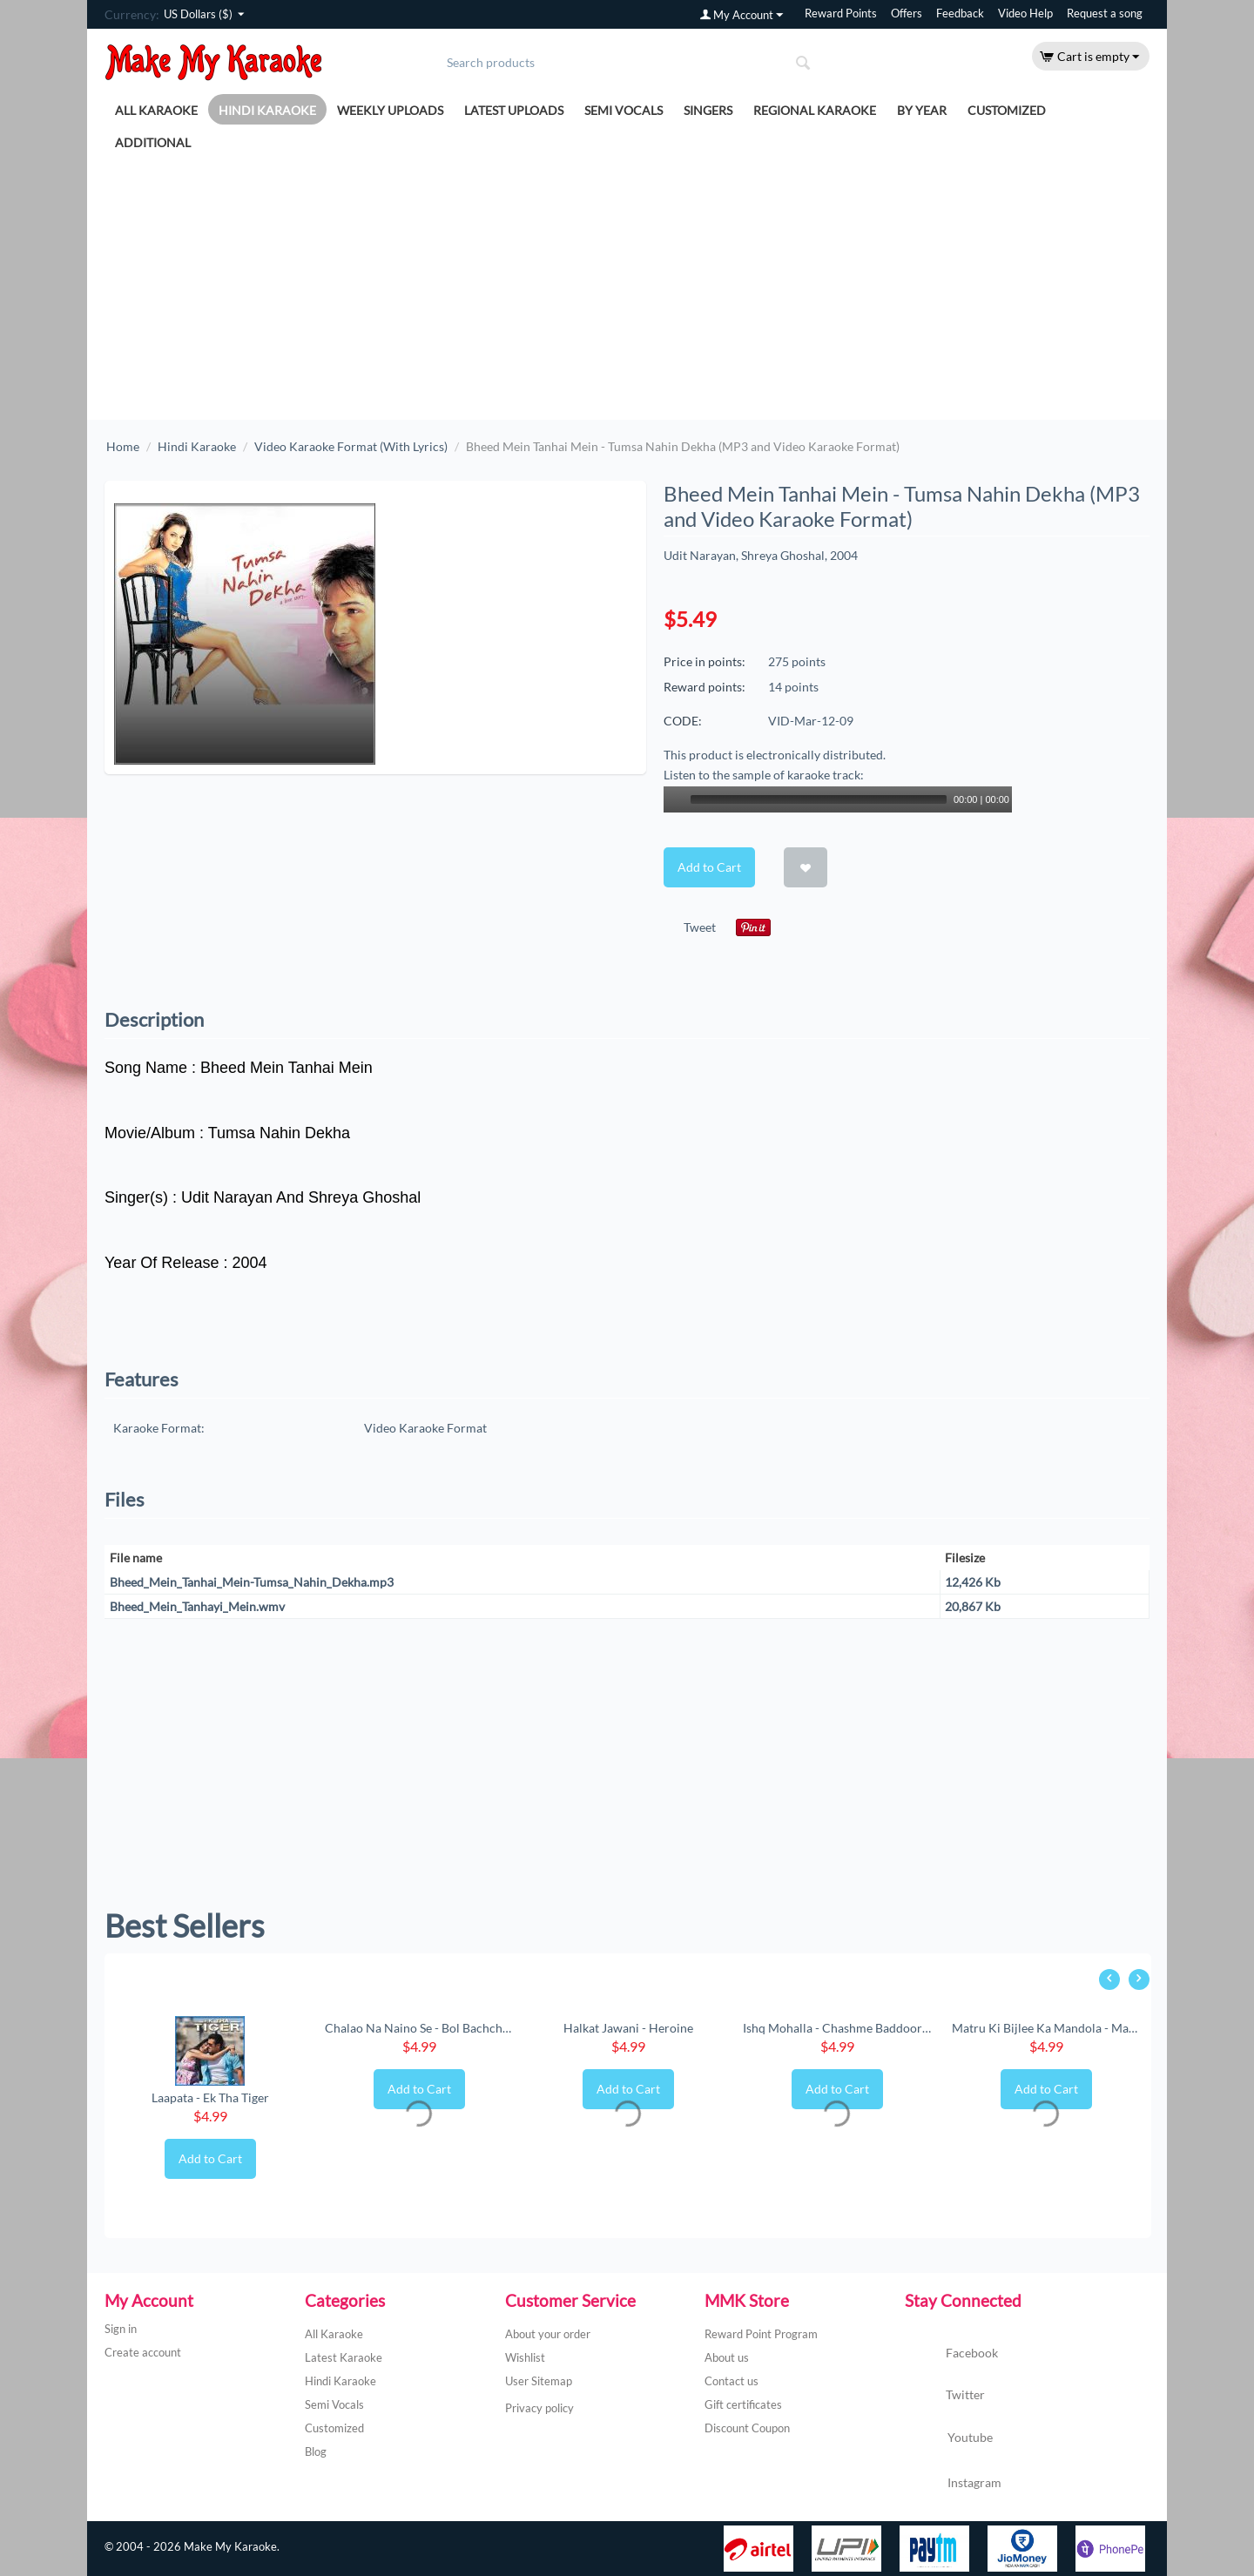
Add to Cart (709, 867)
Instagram (953, 2483)
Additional (153, 142)
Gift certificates (743, 2404)
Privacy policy (539, 2408)
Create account (142, 2352)
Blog (316, 2451)
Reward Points (841, 13)
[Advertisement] (627, 289)
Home (122, 446)
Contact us (731, 2381)
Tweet (700, 927)
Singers (708, 110)
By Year (922, 110)
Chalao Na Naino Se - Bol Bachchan (419, 2027)
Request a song (1105, 13)
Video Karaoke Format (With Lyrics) (351, 446)
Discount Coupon (747, 2428)
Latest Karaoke (343, 2357)
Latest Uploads (513, 110)
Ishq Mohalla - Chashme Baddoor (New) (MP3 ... (837, 2027)
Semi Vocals (623, 110)
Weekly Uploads (390, 110)
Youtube (949, 2439)
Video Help (1025, 13)
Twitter (945, 2395)
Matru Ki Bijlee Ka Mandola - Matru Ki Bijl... (1046, 2027)
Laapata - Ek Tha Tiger (210, 2097)
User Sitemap (538, 2381)
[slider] (819, 799)
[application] (838, 799)
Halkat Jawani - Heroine (628, 2027)
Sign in (120, 2329)
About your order (547, 2334)
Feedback (960, 13)
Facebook (951, 2353)
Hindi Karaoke (267, 110)
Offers (906, 13)
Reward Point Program (761, 2334)
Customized (1006, 110)
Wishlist (525, 2357)
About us (727, 2357)
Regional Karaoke (814, 110)
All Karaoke (156, 110)
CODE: (683, 720)
